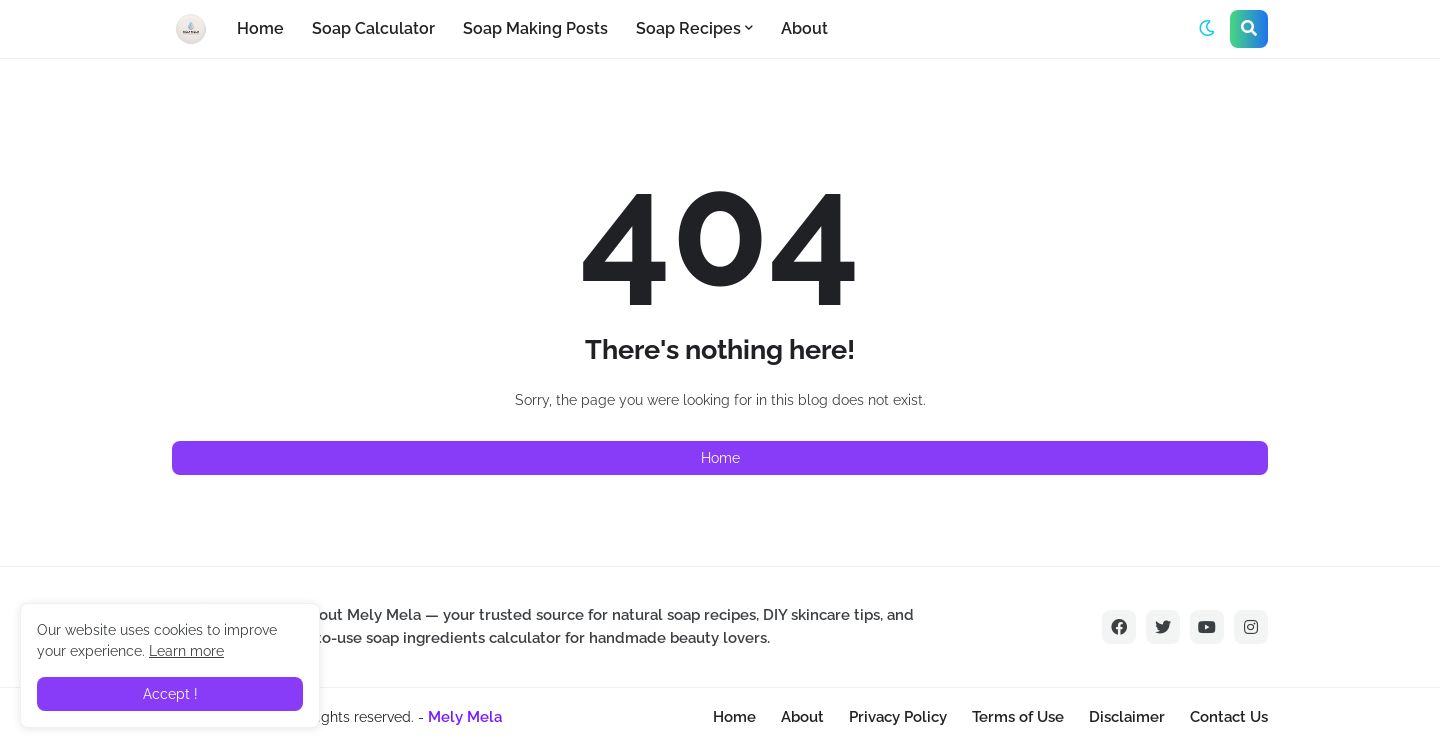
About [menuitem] (804, 28)
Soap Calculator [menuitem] (373, 28)
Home (720, 458)
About (802, 717)
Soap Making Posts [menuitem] (535, 28)
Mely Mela (465, 717)
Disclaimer (1127, 717)
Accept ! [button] (170, 694)
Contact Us (1229, 717)
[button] (1207, 29)
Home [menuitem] (260, 28)
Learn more (186, 651)
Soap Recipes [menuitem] (688, 28)
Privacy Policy (898, 717)
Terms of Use (1018, 717)
